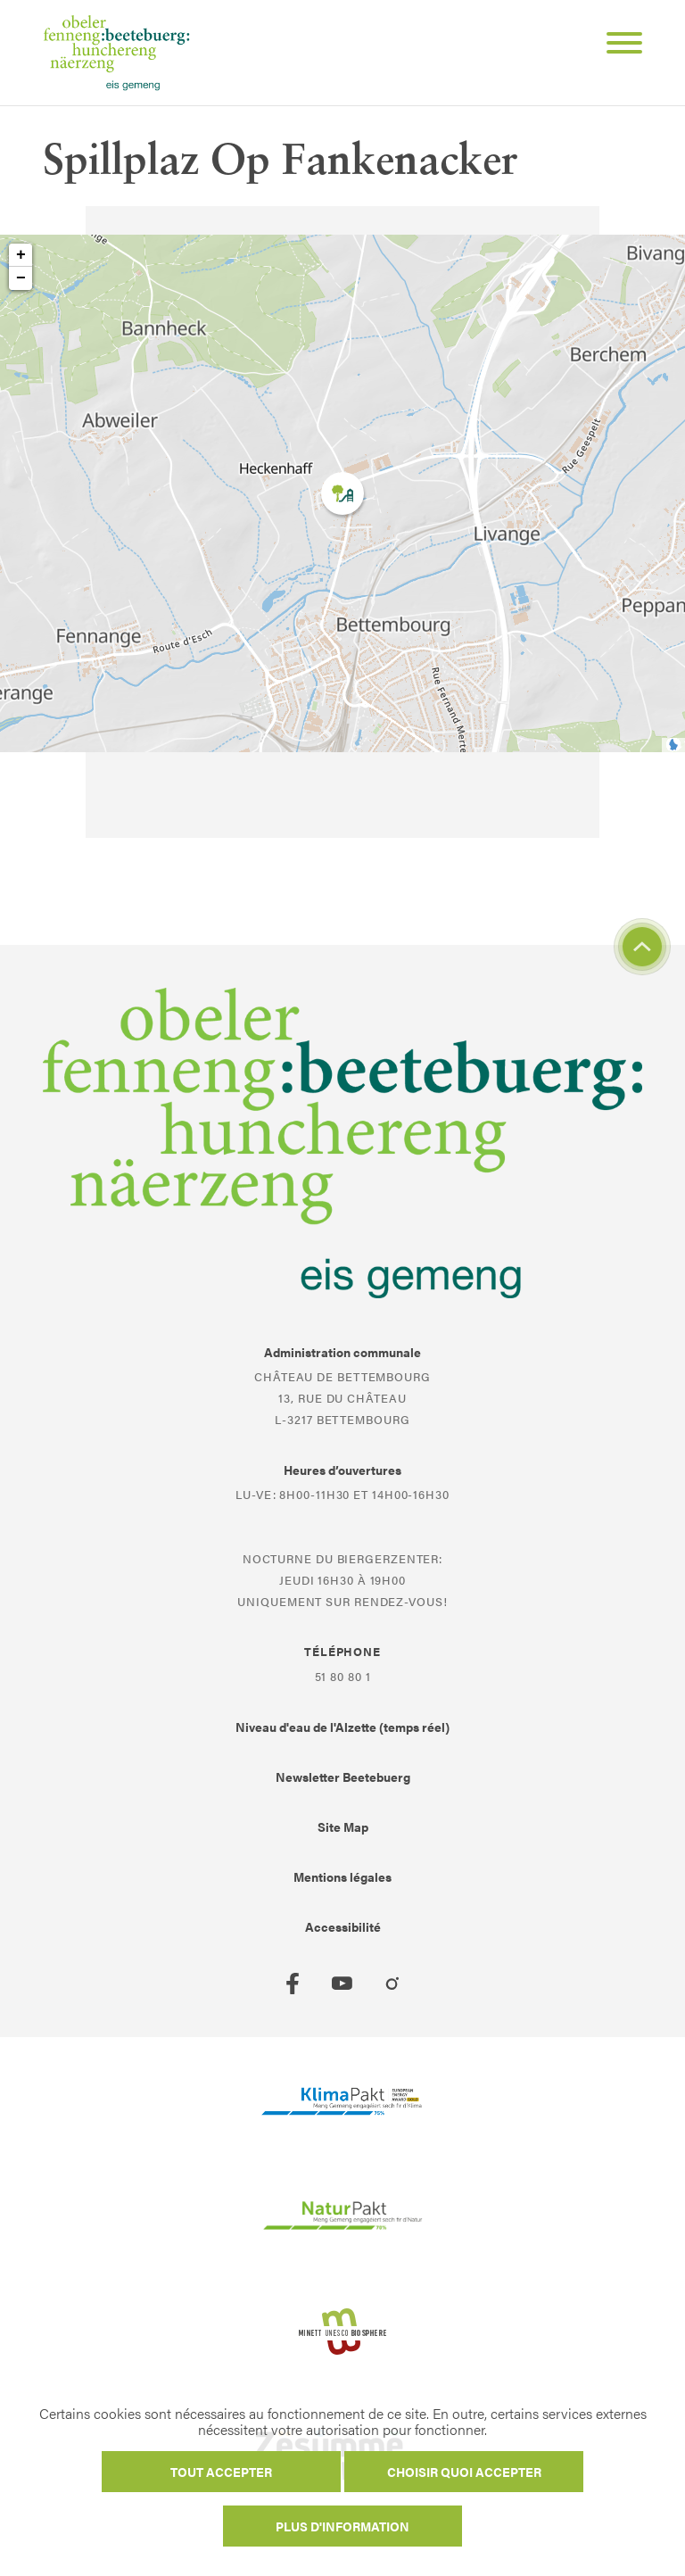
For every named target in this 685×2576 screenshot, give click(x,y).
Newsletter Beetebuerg (343, 1776)
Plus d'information (342, 2526)
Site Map (343, 1826)
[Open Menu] (617, 45)
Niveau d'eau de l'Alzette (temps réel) (342, 1726)
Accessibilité (343, 1926)
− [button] (21, 278)
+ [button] (21, 255)
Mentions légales (342, 1876)
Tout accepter (221, 2472)
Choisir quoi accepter (464, 2472)
